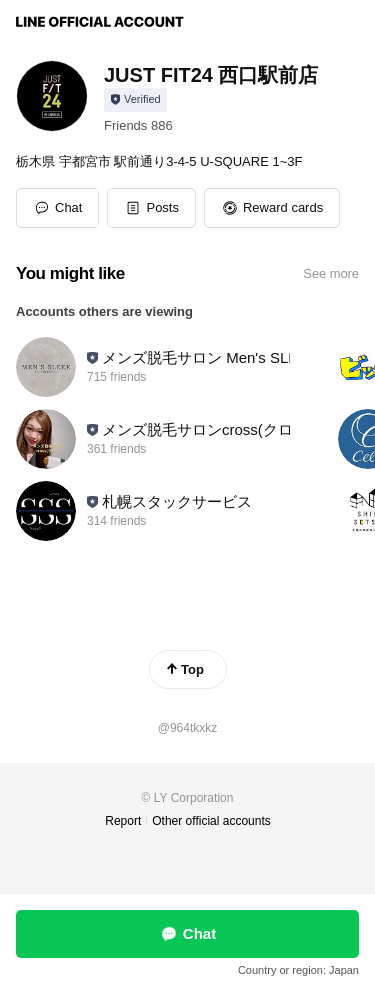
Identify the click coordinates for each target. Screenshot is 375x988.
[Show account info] (135, 100)
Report (123, 821)
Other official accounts (211, 821)
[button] (151, 208)
